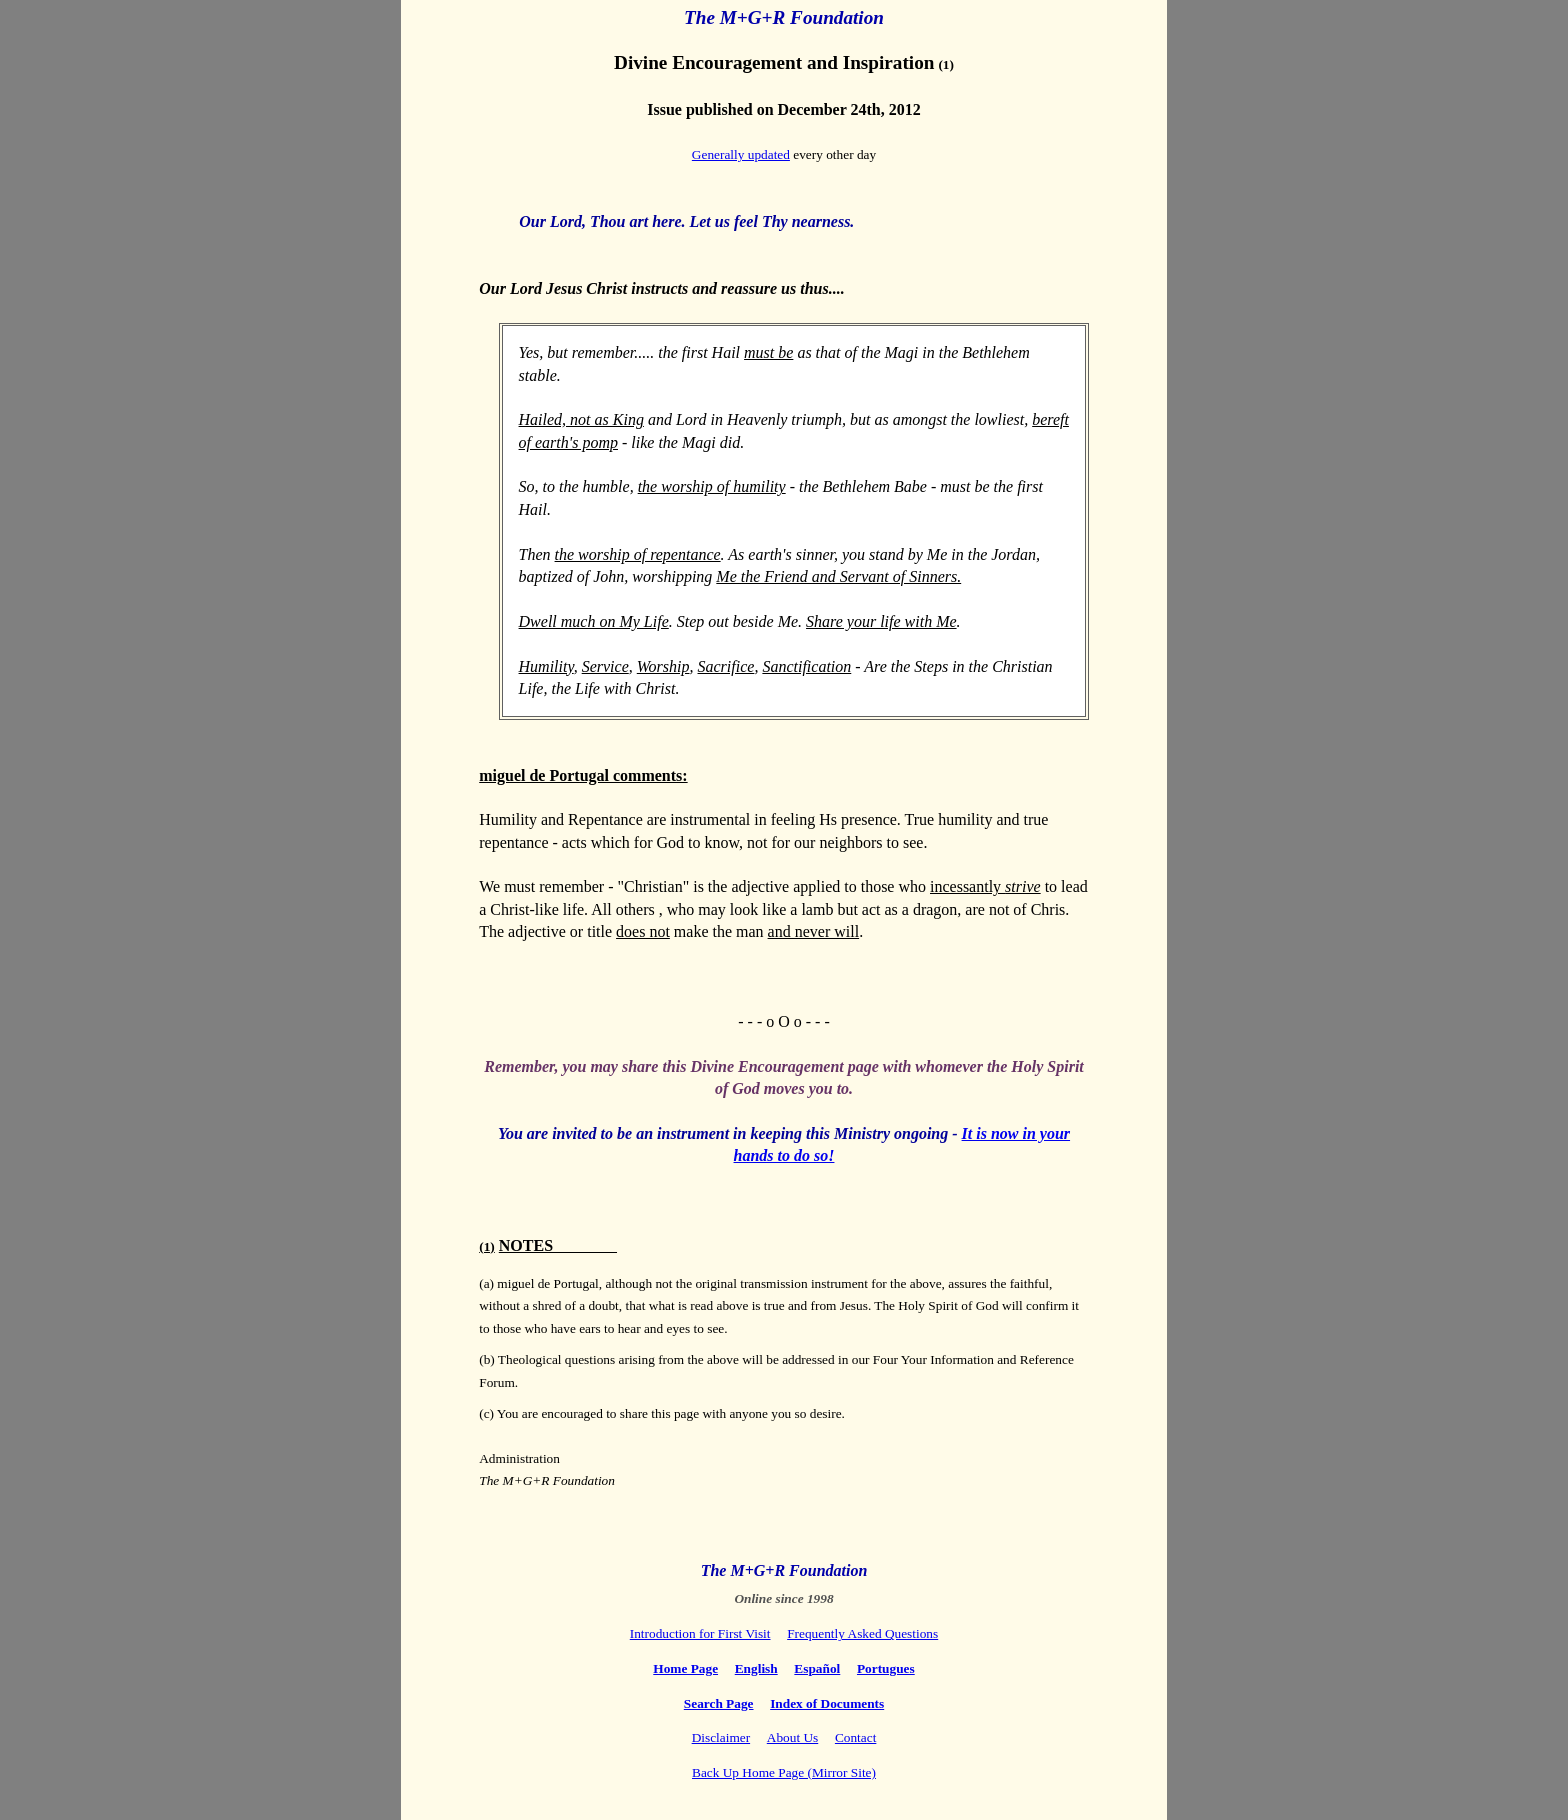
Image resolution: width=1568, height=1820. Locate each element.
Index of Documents (827, 1703)
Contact (855, 1737)
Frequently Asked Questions (862, 1633)
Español (817, 1668)
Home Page (685, 1668)
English (756, 1668)
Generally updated (741, 154)
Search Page (719, 1703)
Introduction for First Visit (700, 1633)
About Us (792, 1737)
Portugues (886, 1668)
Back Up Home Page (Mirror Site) (784, 1772)
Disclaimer (721, 1737)
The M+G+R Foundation (784, 17)
